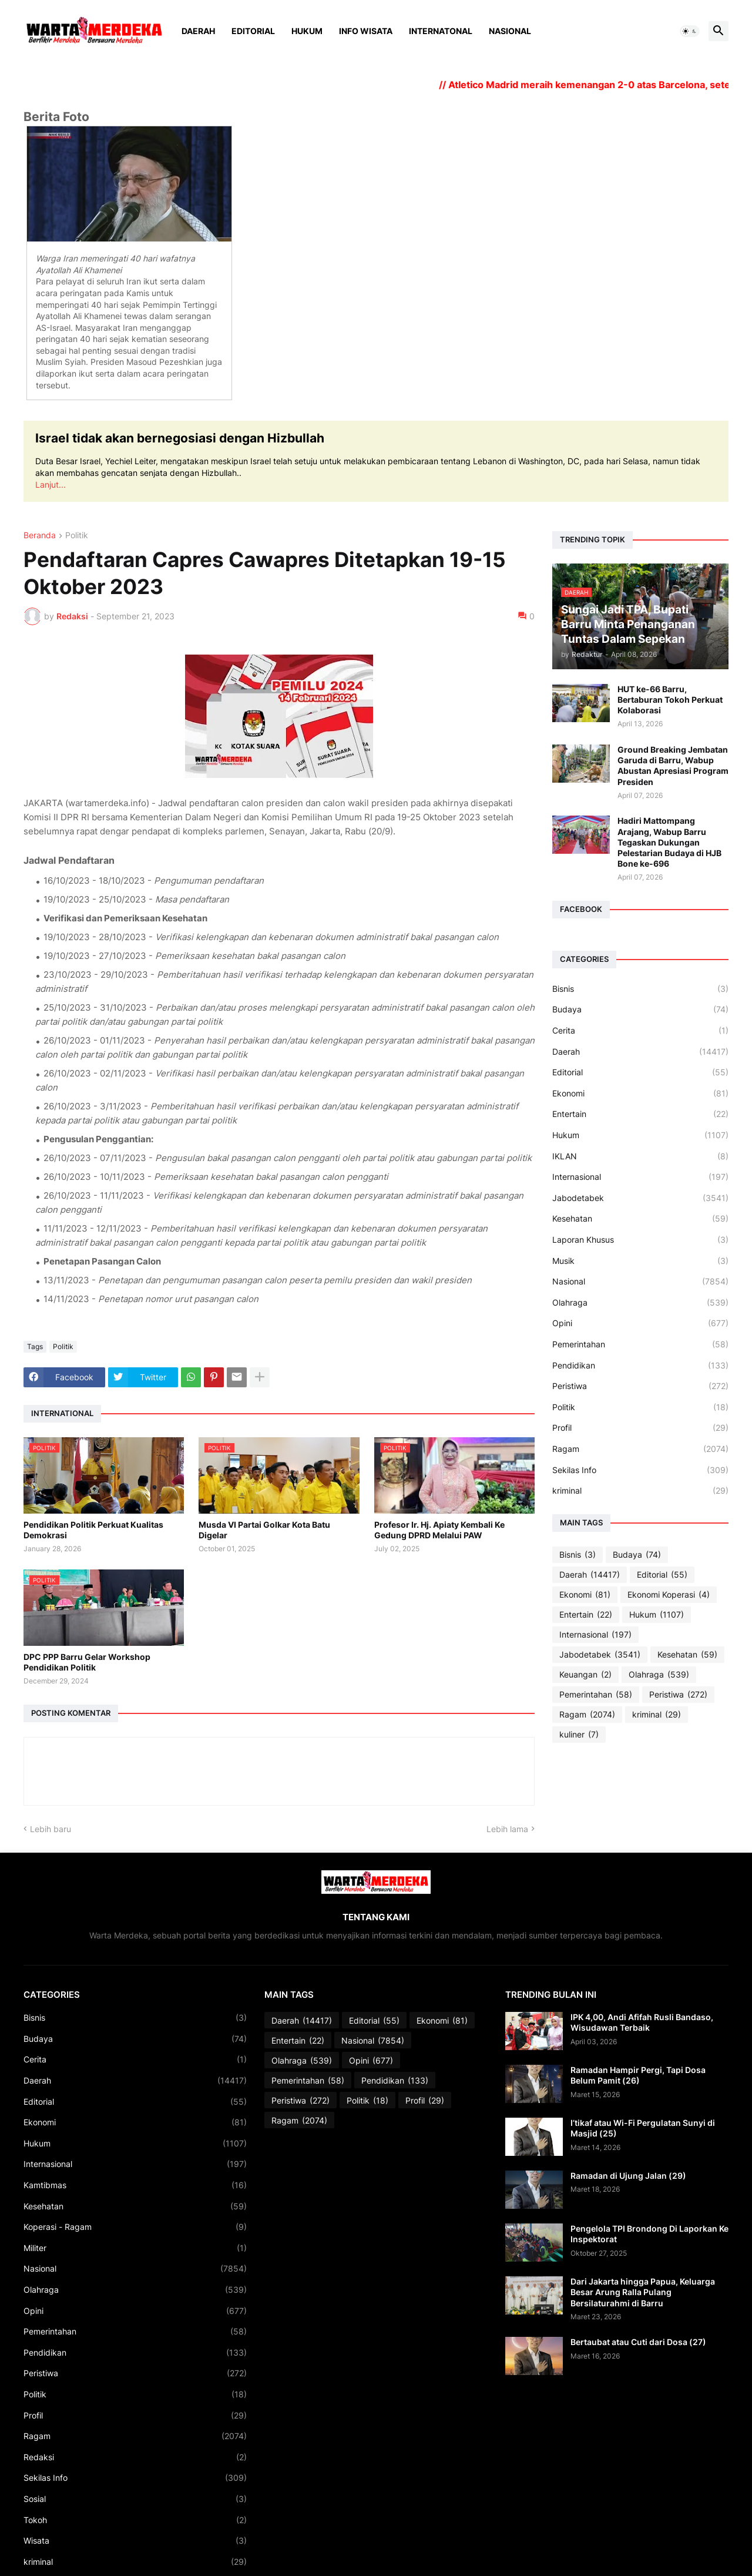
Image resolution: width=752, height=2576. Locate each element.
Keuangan (585, 1675)
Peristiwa (640, 1386)
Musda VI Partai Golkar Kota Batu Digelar (264, 1530)
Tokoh (135, 2520)
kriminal (640, 1491)
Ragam (640, 1449)
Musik (640, 1261)
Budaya (640, 1009)
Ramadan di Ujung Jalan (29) (628, 2176)
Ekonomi (640, 1093)
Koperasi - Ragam (135, 2227)
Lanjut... (50, 484)
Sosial (135, 2499)
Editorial (253, 31)
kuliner (579, 1734)
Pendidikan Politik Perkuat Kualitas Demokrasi (93, 1530)
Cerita (640, 1031)
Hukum (307, 31)
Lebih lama (507, 1829)
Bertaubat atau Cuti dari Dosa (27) (638, 2342)
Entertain (640, 1114)
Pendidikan (640, 1365)
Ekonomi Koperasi (668, 1595)
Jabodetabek (640, 1198)
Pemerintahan (640, 1344)
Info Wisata (365, 31)
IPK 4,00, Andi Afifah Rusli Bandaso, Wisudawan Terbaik (641, 2022)
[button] (690, 31)
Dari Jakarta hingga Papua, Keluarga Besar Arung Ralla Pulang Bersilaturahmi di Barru (642, 2291)
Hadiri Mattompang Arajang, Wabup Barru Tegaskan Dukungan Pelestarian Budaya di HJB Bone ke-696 (669, 842)
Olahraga (640, 1303)
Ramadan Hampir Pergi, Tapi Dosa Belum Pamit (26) (638, 2075)
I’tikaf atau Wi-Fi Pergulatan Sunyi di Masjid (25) (642, 2128)
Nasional (510, 31)
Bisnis (640, 989)
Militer (135, 2248)
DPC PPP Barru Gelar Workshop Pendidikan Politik (87, 1662)
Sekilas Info (640, 1470)
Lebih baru (50, 1829)
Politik (76, 535)
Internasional (640, 1177)
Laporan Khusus (640, 1240)
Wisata (135, 2541)
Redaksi (135, 2457)
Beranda (40, 535)
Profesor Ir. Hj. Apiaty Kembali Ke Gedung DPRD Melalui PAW (439, 1530)
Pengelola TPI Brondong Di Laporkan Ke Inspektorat (649, 2233)
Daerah (198, 31)
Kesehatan (640, 1219)
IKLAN (640, 1156)
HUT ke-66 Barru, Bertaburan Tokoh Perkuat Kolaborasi (670, 699)
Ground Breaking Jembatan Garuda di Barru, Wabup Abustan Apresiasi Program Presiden (672, 765)
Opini (640, 1323)
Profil (640, 1428)
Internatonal (440, 31)
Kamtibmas (135, 2185)
